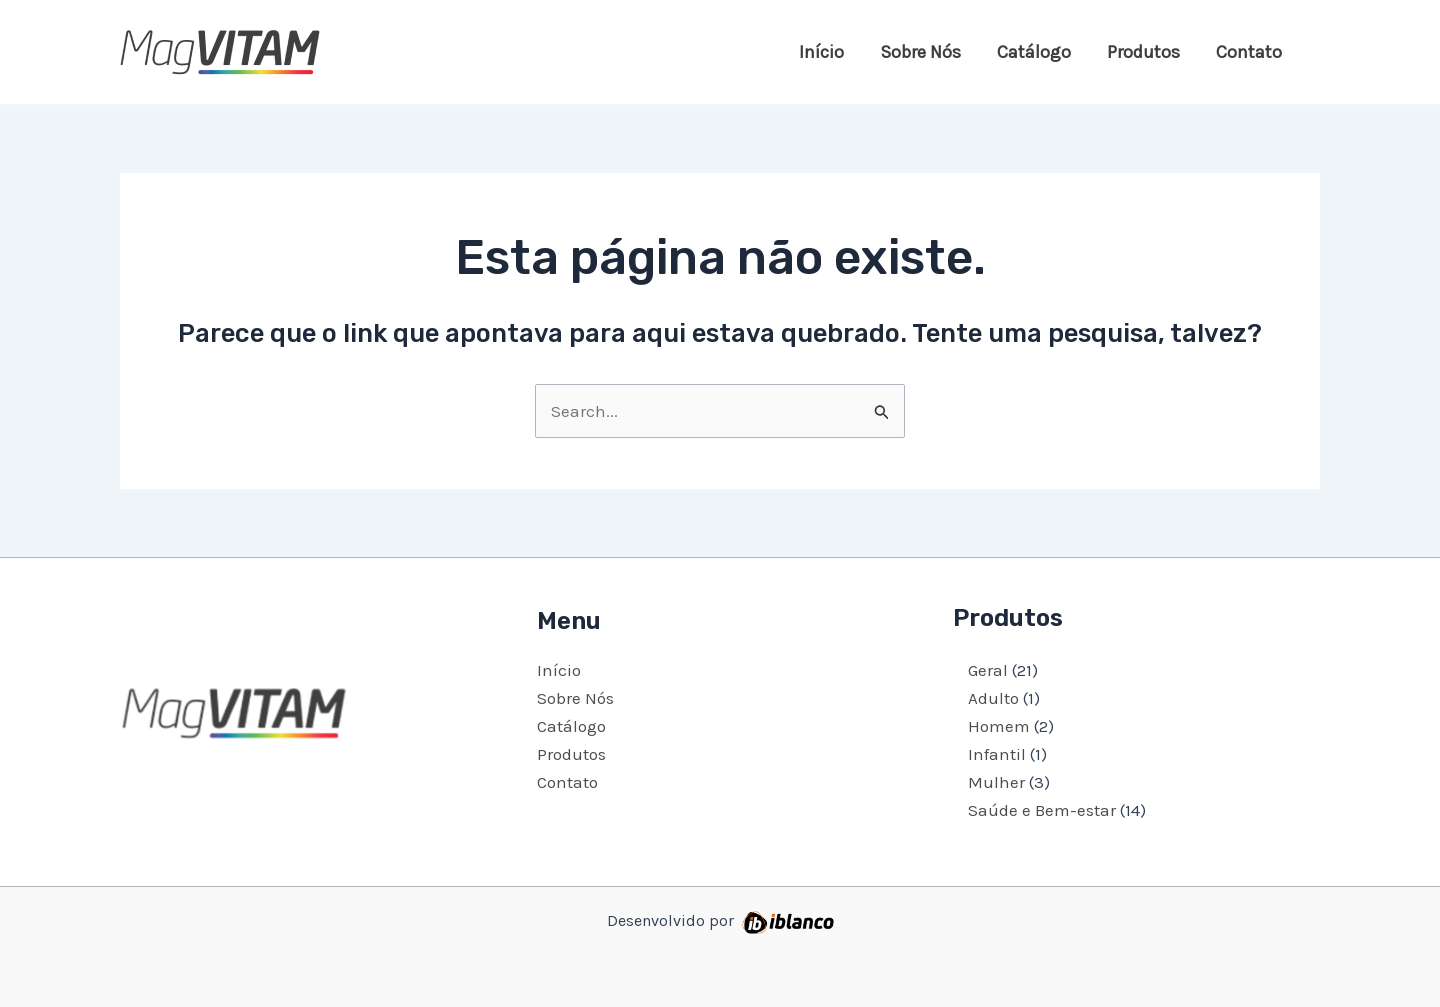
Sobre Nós (920, 52)
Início (821, 52)
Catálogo (1034, 52)
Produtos (1143, 52)
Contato (1249, 52)
